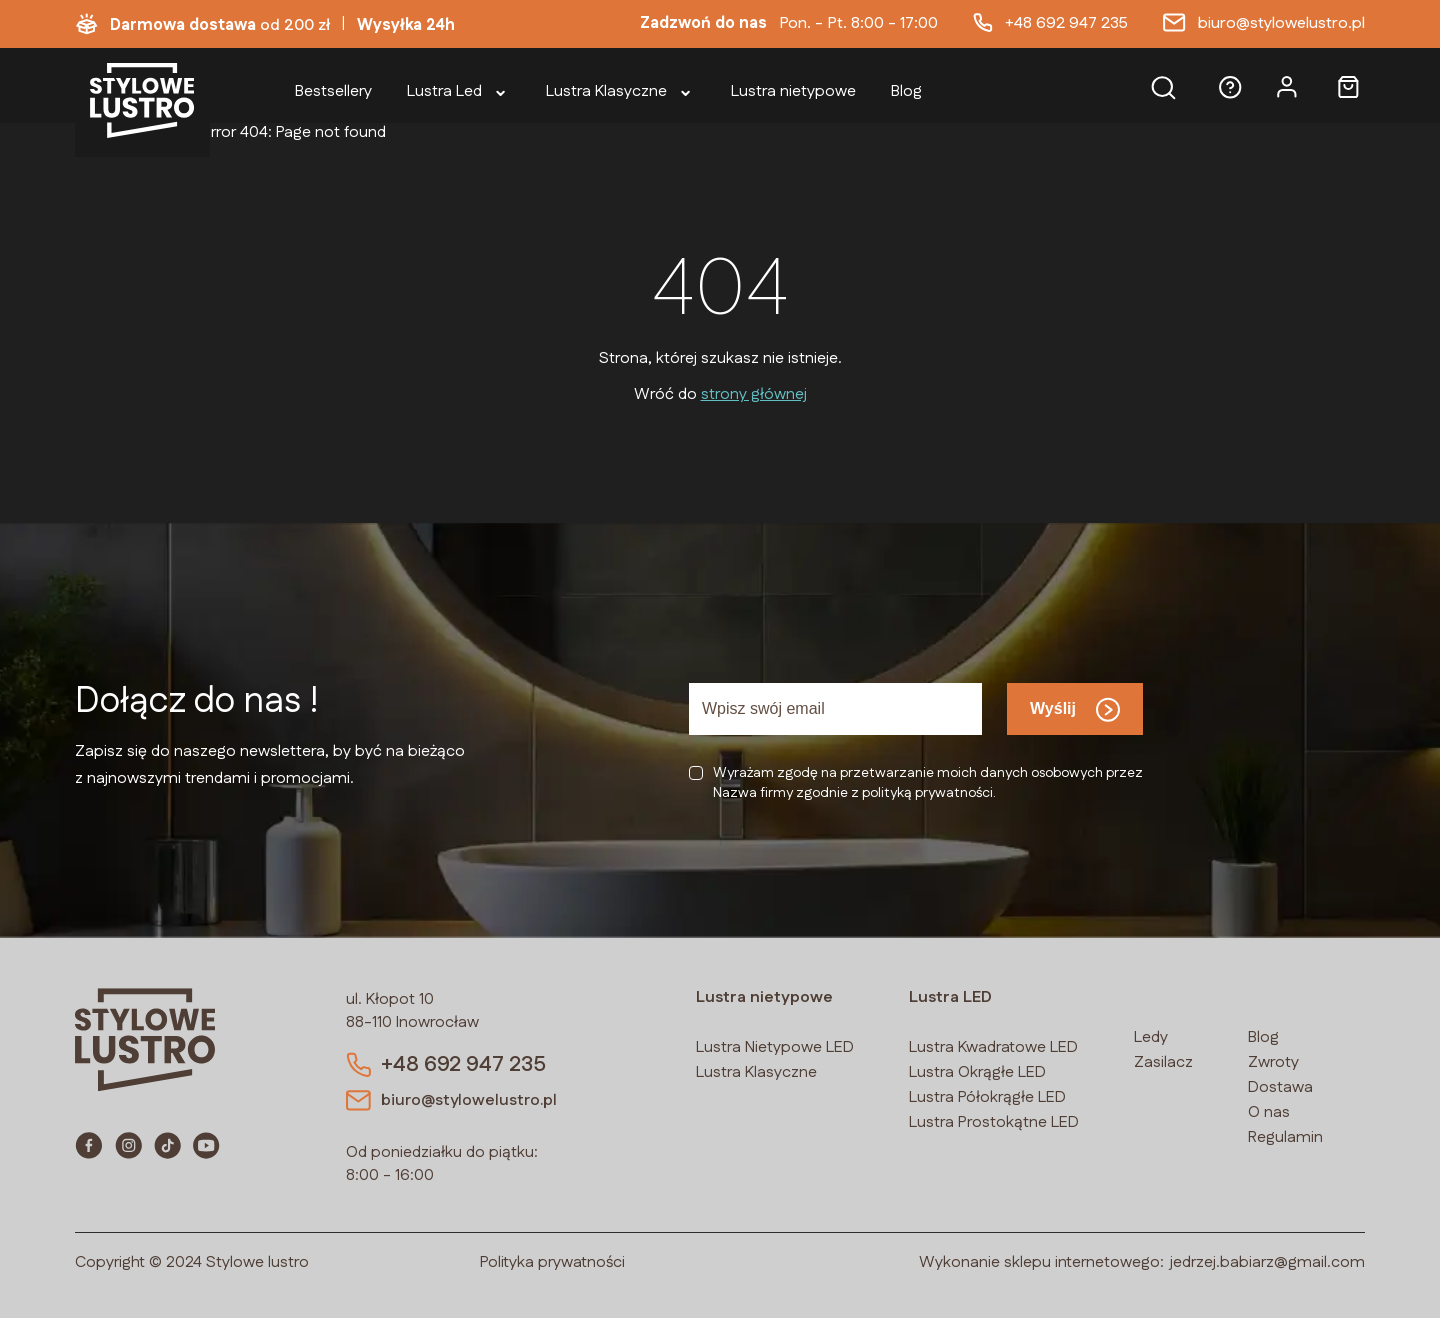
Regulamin (1285, 1137)
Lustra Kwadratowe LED (993, 1047)
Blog (1263, 1037)
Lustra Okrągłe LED (977, 1072)
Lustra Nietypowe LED (775, 1047)
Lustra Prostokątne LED (994, 1122)
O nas (1269, 1112)
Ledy (1151, 1037)
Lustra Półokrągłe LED (987, 1097)
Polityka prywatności (552, 1262)
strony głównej (754, 394)
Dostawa (1280, 1087)
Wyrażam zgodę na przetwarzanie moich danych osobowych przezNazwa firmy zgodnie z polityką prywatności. (928, 783)
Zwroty (1273, 1062)
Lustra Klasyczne (756, 1072)
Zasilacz (1163, 1062)
